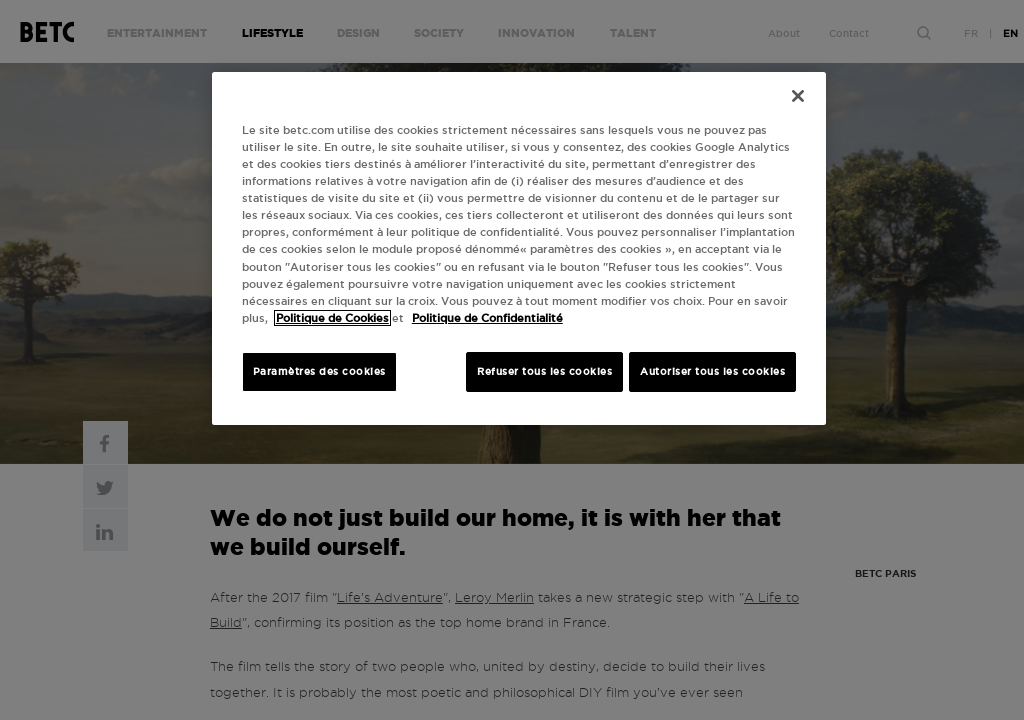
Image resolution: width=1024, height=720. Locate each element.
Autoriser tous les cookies (712, 371)
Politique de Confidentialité (487, 318)
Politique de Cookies (332, 318)
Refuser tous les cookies (544, 371)
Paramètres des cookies (319, 371)
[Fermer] (798, 96)
